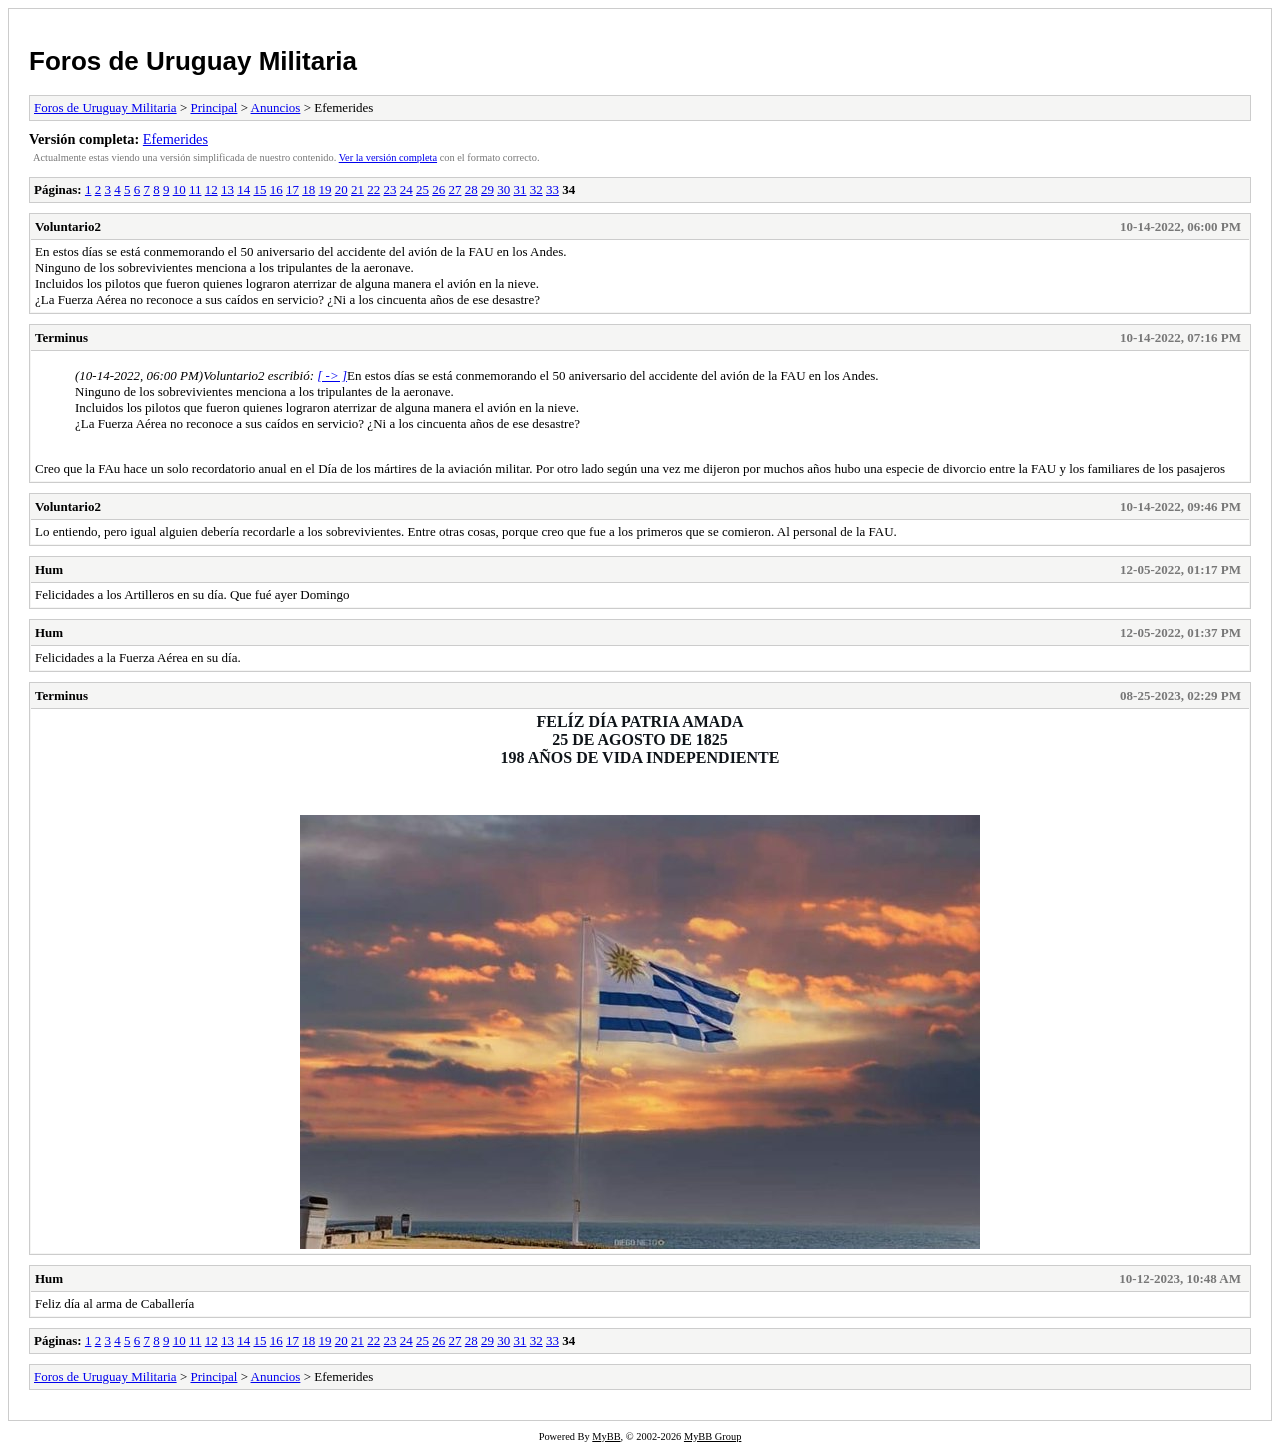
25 (422, 189)
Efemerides (175, 139)
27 (454, 189)
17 (292, 189)
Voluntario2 (68, 226)
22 (373, 189)
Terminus (61, 337)
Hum (49, 569)
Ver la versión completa (388, 157)
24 (406, 189)
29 (487, 189)
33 (552, 189)
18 (308, 189)
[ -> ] (332, 375)
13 (227, 189)
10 (179, 189)
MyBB (606, 1436)
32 (536, 189)
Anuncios (276, 107)
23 (389, 189)
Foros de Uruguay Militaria (193, 61)
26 (438, 189)
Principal (213, 107)
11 (195, 189)
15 (259, 189)
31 (519, 189)
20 (341, 189)
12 (211, 189)
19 (324, 189)
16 (276, 189)
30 (503, 189)
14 (243, 189)
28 (471, 189)
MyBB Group (712, 1436)
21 (357, 189)
